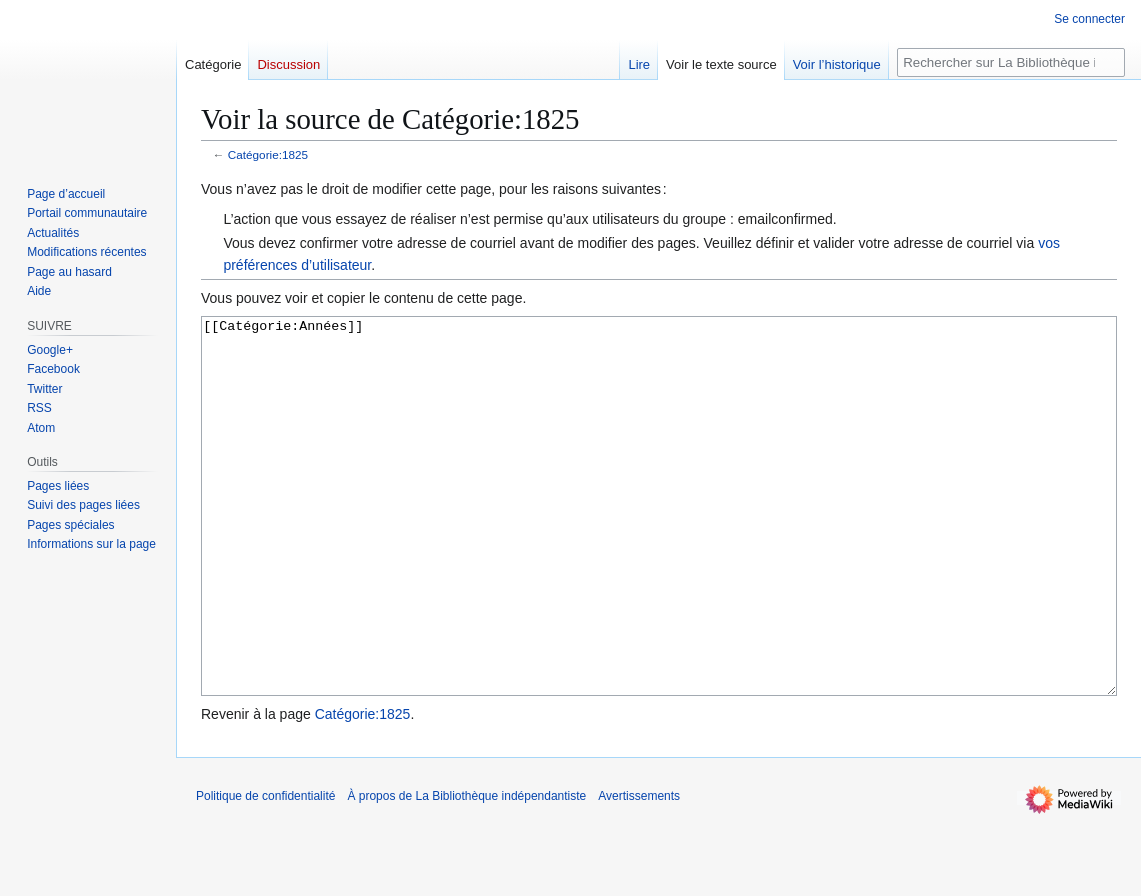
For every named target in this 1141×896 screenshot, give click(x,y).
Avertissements (639, 871)
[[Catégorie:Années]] (659, 543)
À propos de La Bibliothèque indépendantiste (466, 871)
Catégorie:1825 (268, 154)
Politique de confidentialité (265, 871)
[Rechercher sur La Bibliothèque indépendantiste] (1011, 62)
